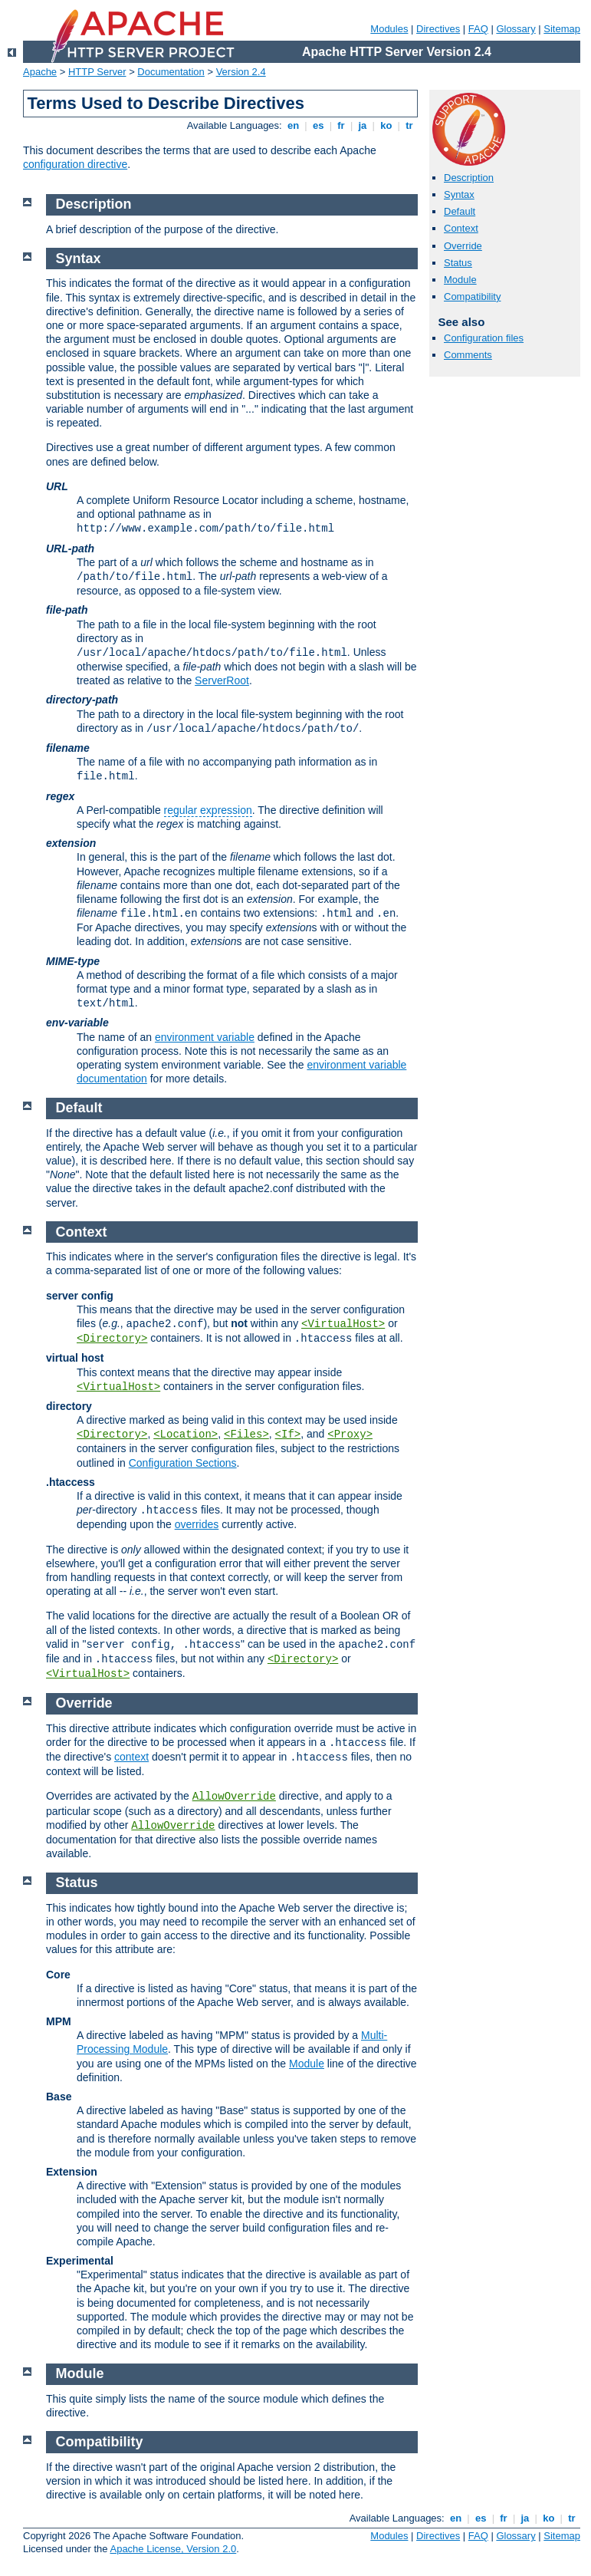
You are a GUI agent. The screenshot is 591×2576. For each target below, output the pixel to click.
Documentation (170, 71)
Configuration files (484, 338)
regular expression (208, 810)
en (292, 125)
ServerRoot (222, 680)
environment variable (204, 1037)
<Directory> (112, 1338)
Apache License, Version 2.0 (173, 2549)
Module (460, 279)
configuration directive (75, 164)
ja (362, 125)
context (131, 1757)
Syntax (459, 194)
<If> (288, 1434)
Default (459, 211)
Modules (389, 29)
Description (469, 177)
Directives (438, 29)
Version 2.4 (241, 71)
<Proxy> (350, 1434)
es (318, 125)
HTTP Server (97, 71)
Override (463, 246)
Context (461, 228)
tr (409, 125)
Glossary (515, 29)
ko (386, 125)
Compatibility (472, 296)
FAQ (478, 29)
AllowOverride (234, 1796)
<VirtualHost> (343, 1324)
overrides (197, 1524)
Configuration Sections (183, 1463)
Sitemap (561, 29)
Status (458, 262)
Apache (40, 71)
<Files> (246, 1434)
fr (341, 125)
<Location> (185, 1434)
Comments (468, 355)
